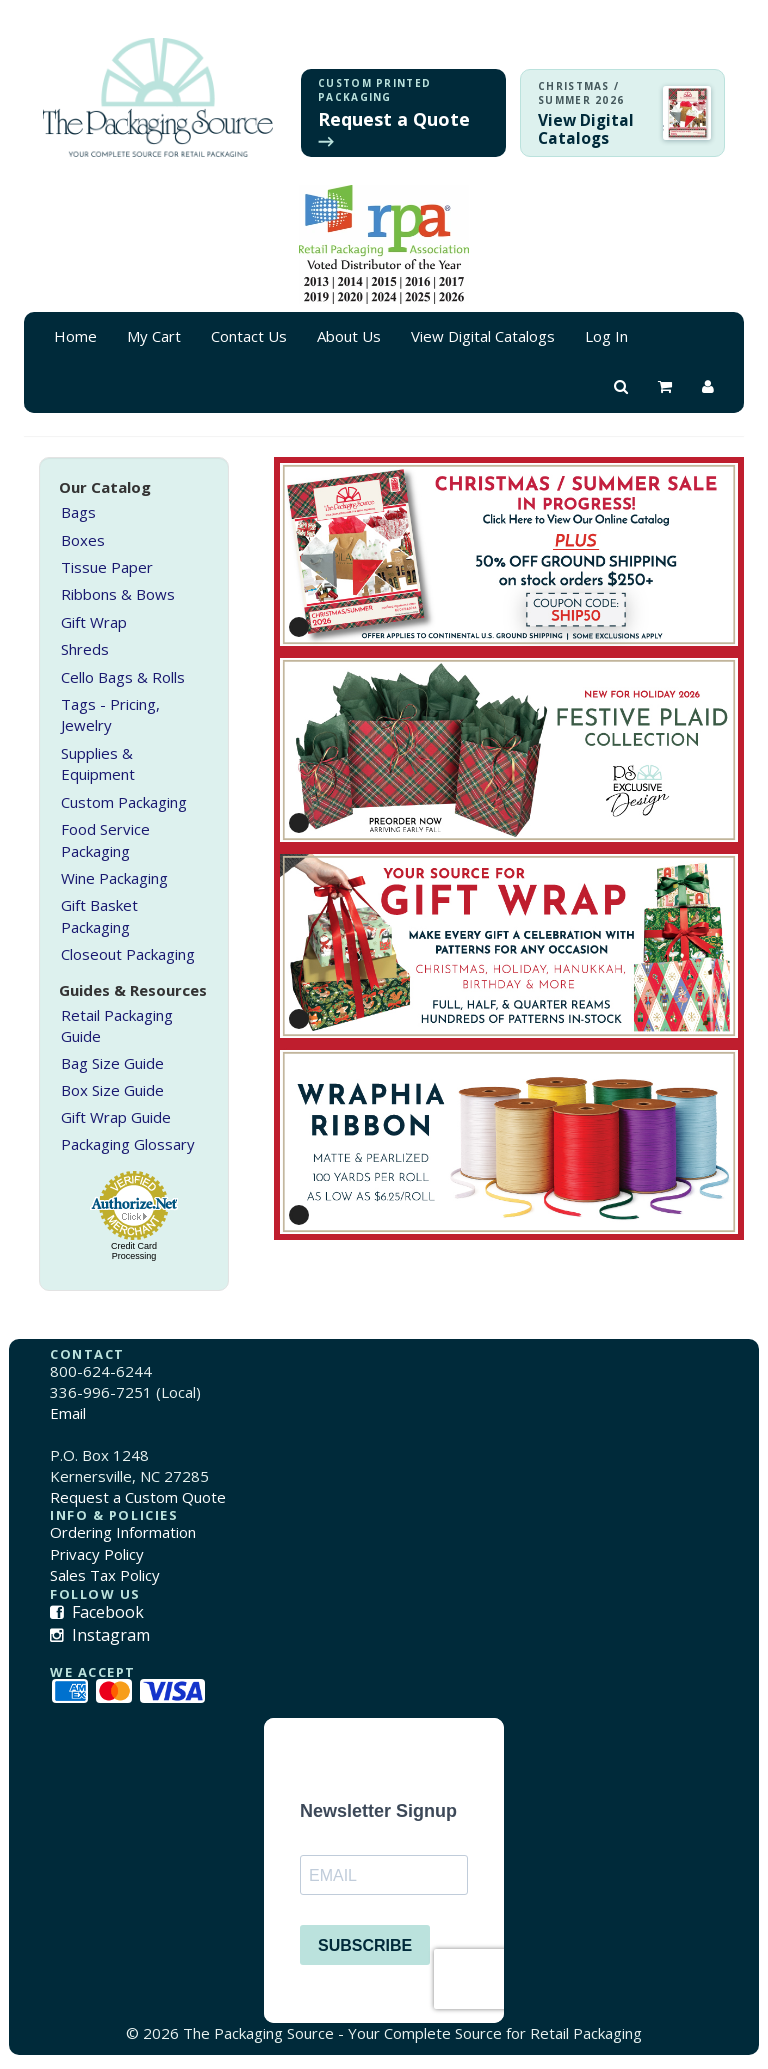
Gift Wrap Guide (116, 1117)
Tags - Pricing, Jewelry (110, 714)
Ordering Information (123, 1532)
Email (68, 1413)
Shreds (85, 649)
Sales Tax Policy (105, 1575)
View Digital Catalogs (483, 336)
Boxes (83, 540)
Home (75, 336)
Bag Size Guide (112, 1063)
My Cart (154, 336)
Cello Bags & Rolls (123, 677)
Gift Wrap (94, 622)
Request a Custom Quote (138, 1497)
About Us (349, 336)
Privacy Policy (97, 1554)
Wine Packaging (114, 878)
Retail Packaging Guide (117, 1025)
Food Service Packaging (105, 839)
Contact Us (249, 336)
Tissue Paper (107, 567)
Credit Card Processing (134, 1251)
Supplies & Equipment (98, 763)
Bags (78, 512)
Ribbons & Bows (118, 594)
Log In (606, 336)
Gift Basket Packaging (99, 915)
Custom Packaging (124, 802)
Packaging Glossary (128, 1144)
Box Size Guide (112, 1090)
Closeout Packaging (128, 954)
